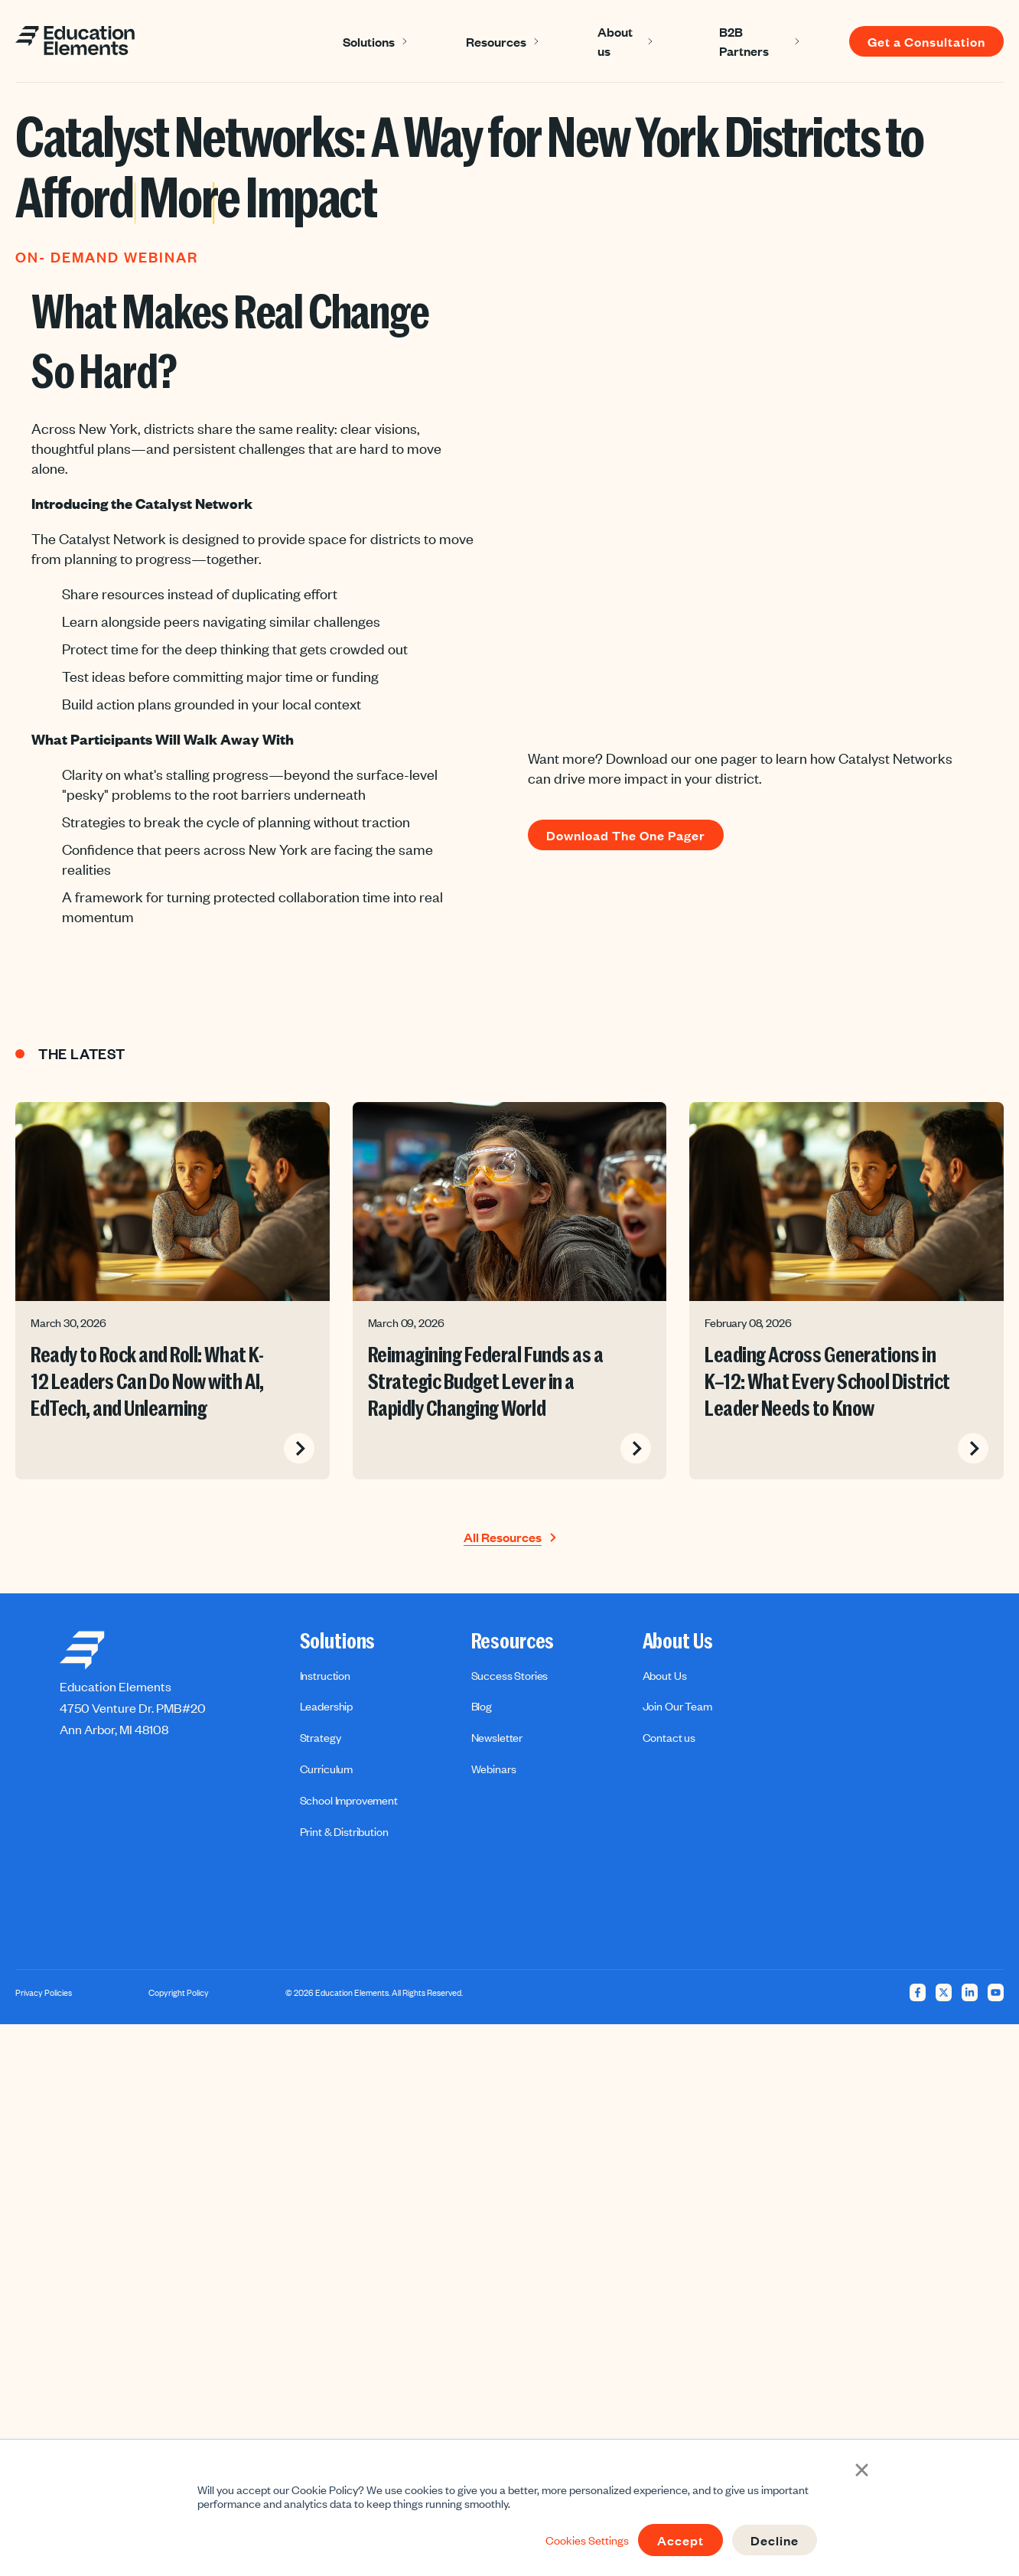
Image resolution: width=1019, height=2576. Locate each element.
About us (615, 41)
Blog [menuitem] (481, 1706)
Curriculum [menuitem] (326, 1768)
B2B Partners (744, 41)
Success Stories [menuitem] (510, 1675)
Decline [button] (774, 2540)
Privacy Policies (43, 1993)
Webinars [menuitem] (493, 1768)
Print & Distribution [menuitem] (344, 1831)
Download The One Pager (625, 835)
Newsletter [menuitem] (497, 1737)
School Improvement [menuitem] (349, 1800)
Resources (496, 41)
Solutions (369, 41)
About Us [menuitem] (678, 1641)
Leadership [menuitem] (326, 1706)
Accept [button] (680, 2540)
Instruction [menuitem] (325, 1675)
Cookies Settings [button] (587, 2540)
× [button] (862, 2468)
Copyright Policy (178, 1993)
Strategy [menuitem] (320, 1737)
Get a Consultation (926, 41)
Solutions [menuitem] (338, 1641)
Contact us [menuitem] (669, 1737)
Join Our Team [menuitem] (677, 1706)
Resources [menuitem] (513, 1641)
